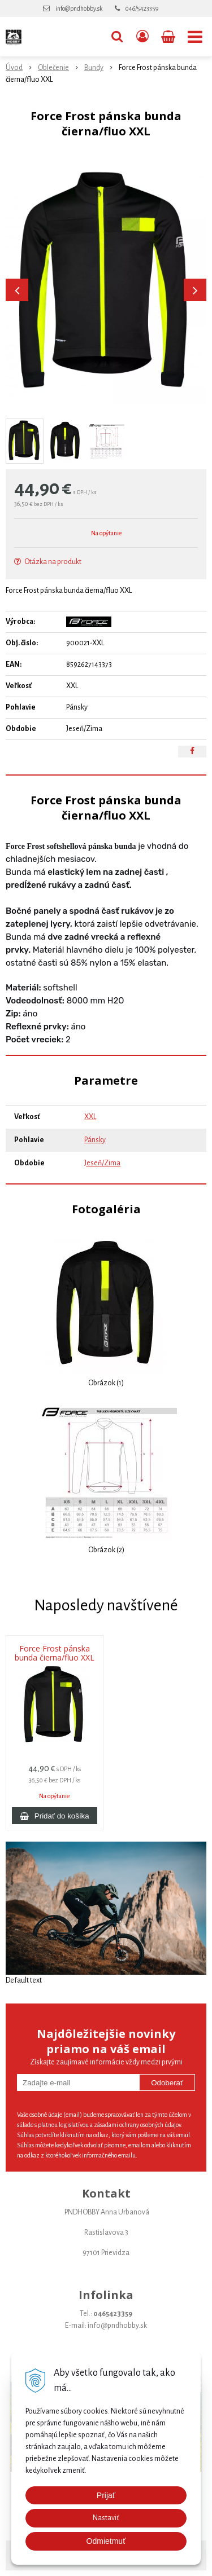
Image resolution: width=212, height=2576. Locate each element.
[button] (117, 36)
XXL (90, 1117)
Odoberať (167, 2083)
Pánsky (95, 1140)
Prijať (106, 2495)
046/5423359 (142, 8)
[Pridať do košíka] (54, 1815)
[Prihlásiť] (142, 36)
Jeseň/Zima (102, 1163)
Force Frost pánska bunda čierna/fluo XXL (54, 1653)
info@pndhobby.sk (78, 8)
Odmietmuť (106, 2541)
